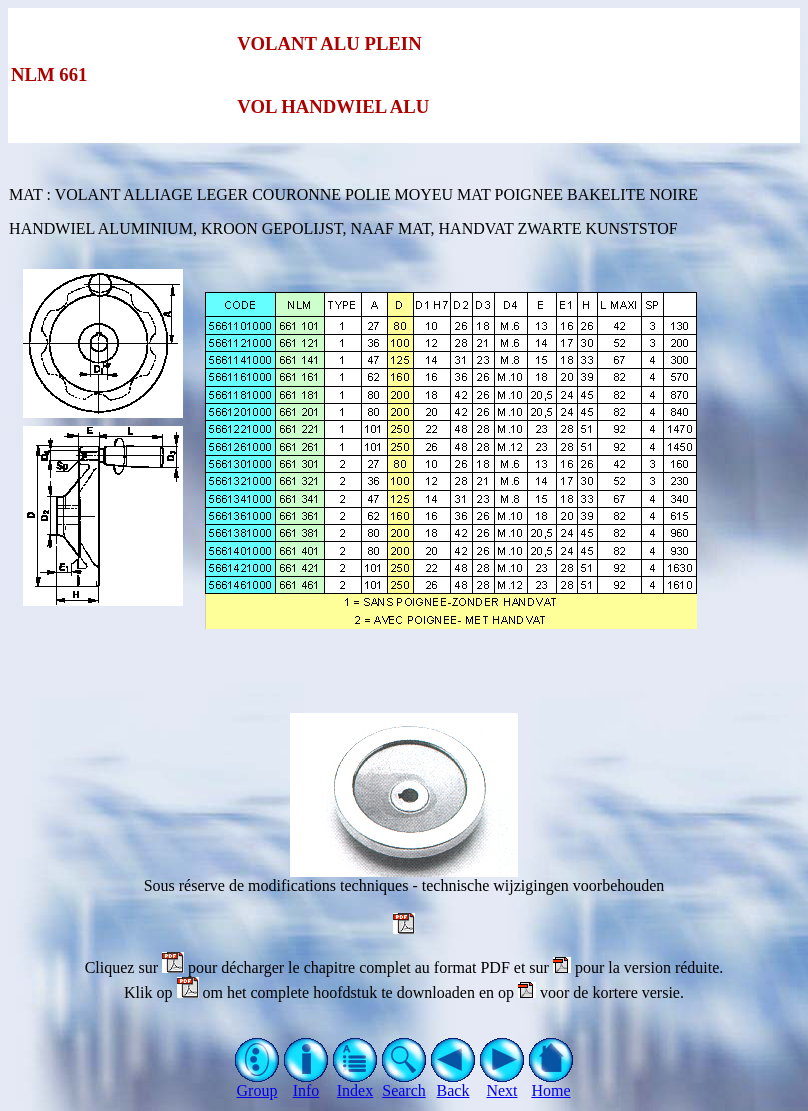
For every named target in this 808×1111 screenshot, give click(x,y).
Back (453, 1083)
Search (404, 1083)
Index (355, 1083)
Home (551, 1083)
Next (502, 1083)
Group (257, 1083)
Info (306, 1083)
